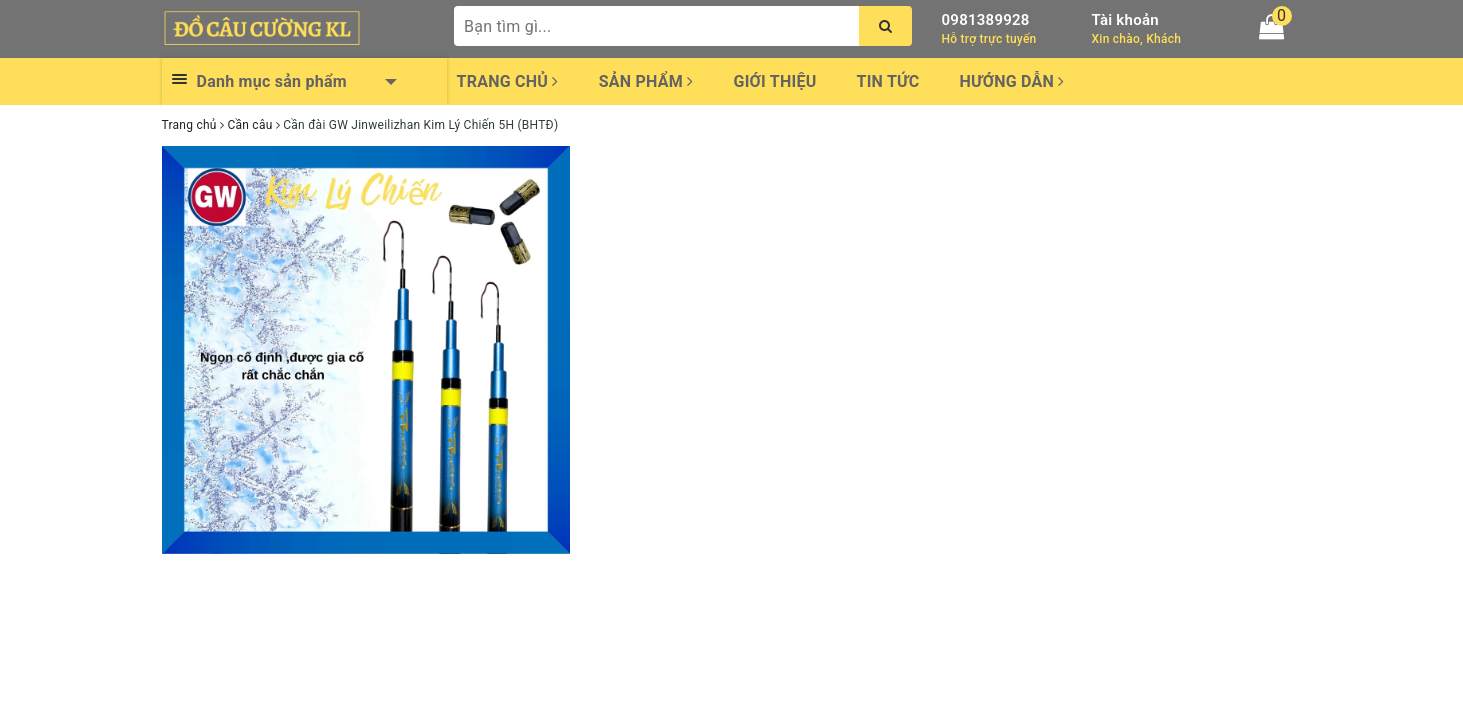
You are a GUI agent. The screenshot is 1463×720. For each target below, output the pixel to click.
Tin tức (888, 81)
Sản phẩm (646, 81)
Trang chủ (508, 81)
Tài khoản (1125, 20)
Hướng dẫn (1011, 81)
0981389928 (986, 20)
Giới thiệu (774, 81)
